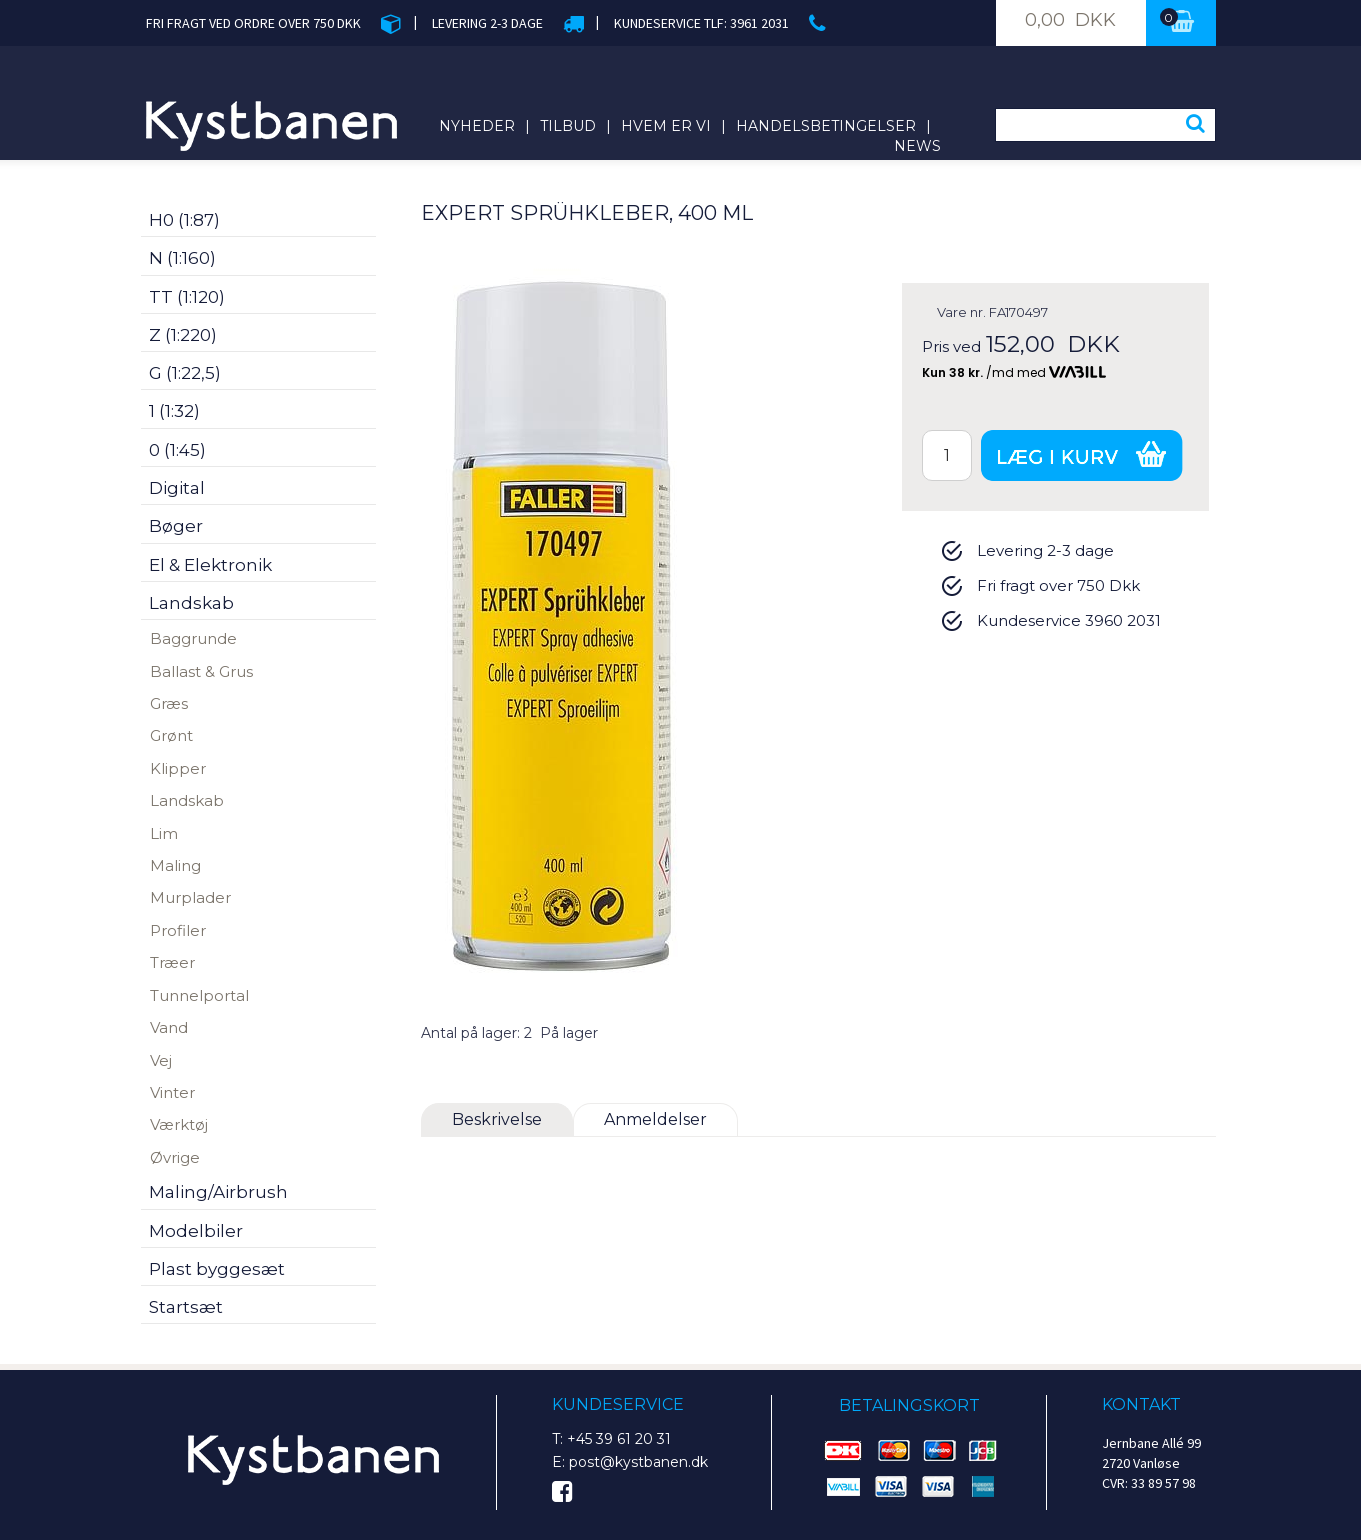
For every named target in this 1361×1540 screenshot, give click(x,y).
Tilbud (568, 126)
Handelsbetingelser (826, 126)
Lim (164, 833)
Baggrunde (193, 638)
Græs (169, 703)
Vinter (172, 1092)
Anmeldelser (655, 1119)
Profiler (178, 930)
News (917, 146)
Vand (169, 1027)
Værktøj (179, 1124)
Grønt (171, 735)
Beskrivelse (497, 1119)
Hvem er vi (666, 126)
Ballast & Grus (201, 671)
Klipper (178, 768)
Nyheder (477, 126)
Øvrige (175, 1157)
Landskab (187, 800)
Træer (172, 962)
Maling (175, 865)
